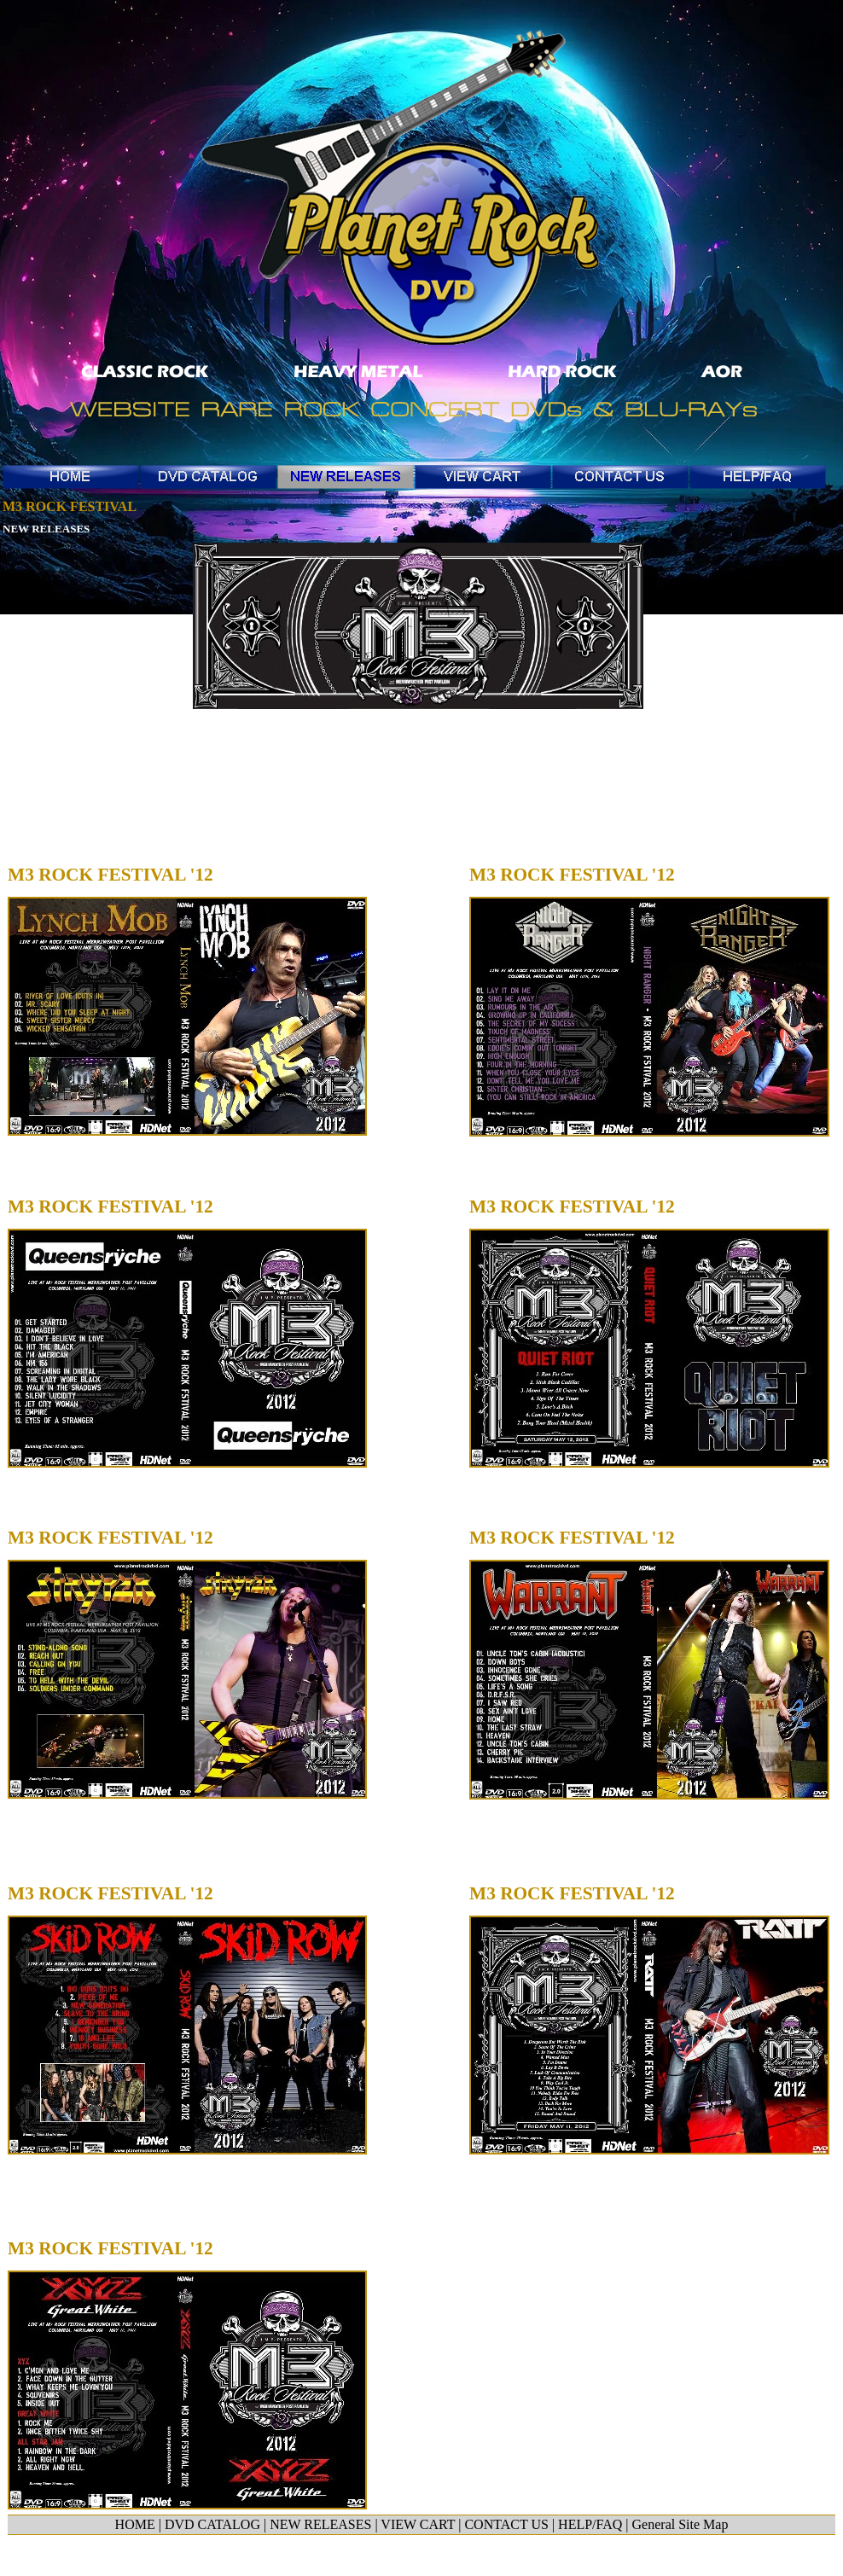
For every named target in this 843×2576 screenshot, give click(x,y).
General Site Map (680, 2524)
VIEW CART (418, 2524)
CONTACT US (506, 2524)
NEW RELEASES (46, 528)
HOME (135, 2524)
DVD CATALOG (212, 2524)
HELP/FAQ (590, 2524)
